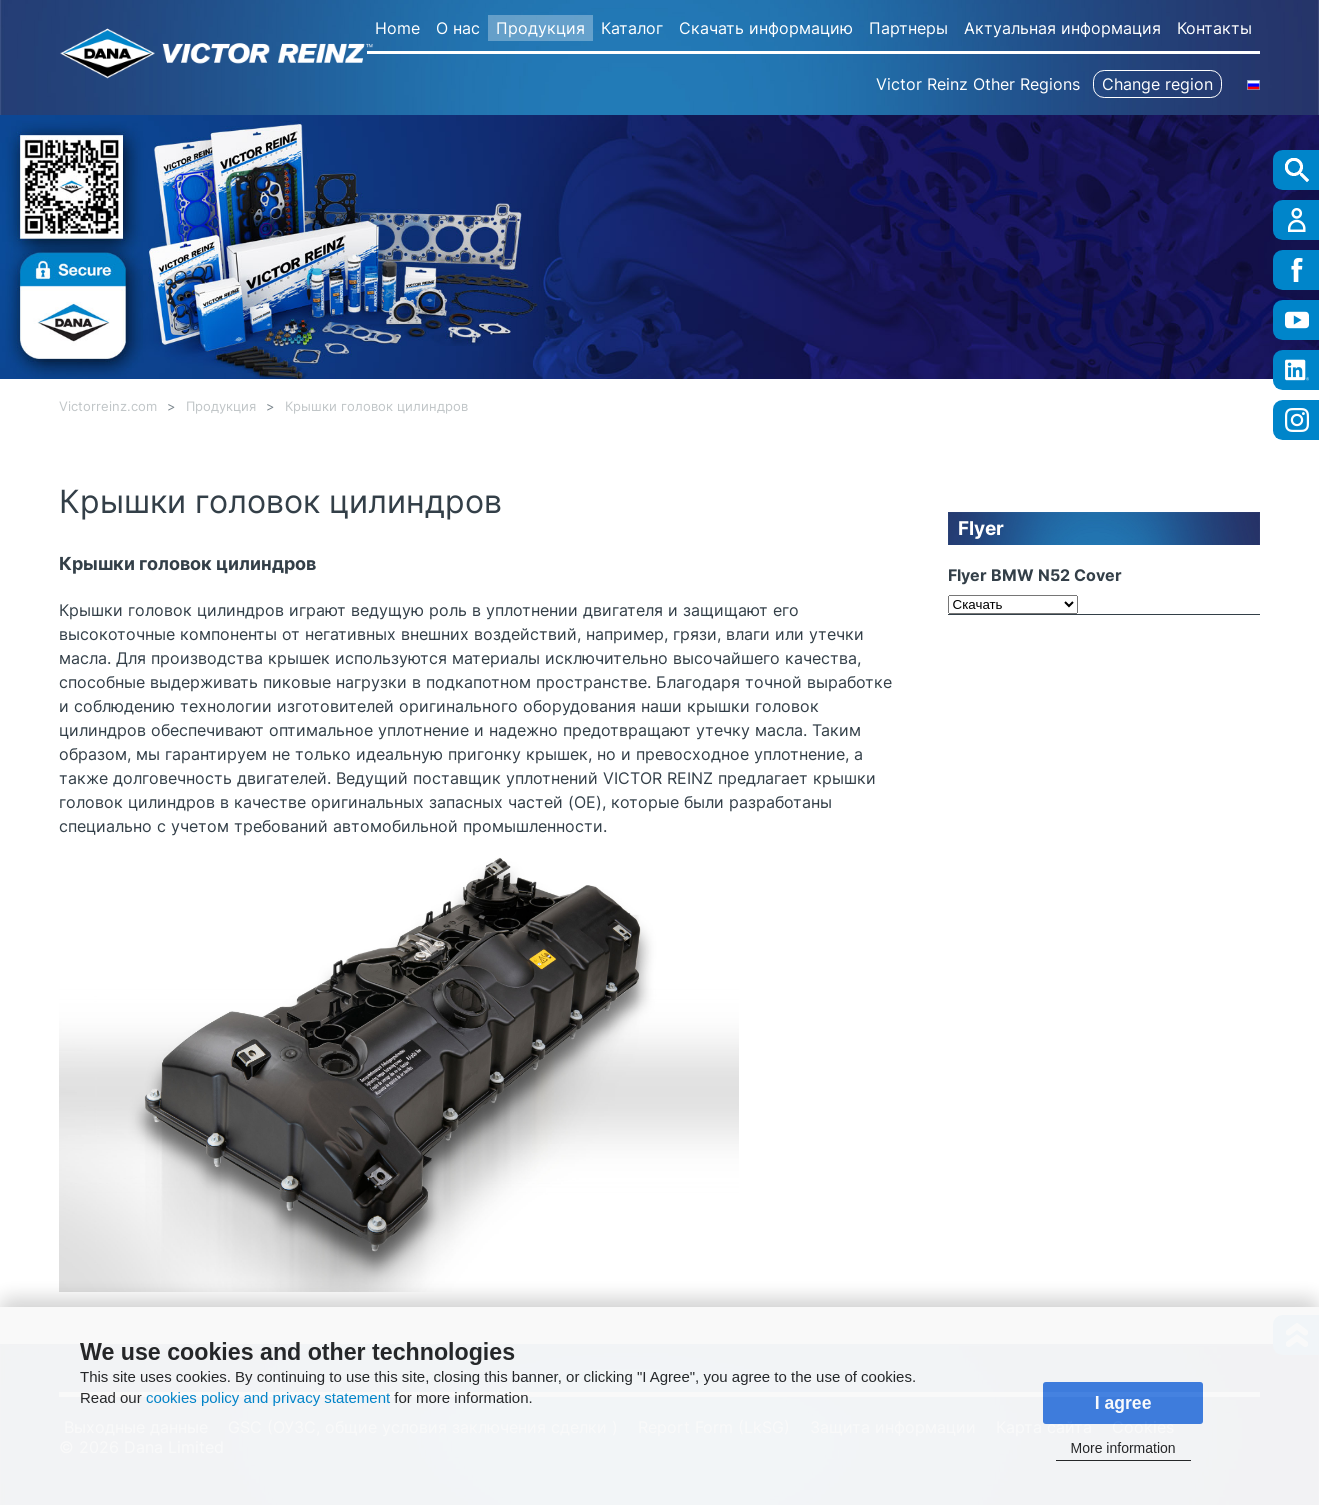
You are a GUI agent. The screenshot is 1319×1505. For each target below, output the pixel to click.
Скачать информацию (766, 28)
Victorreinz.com (108, 406)
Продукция (540, 28)
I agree (1123, 1403)
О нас (458, 28)
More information (1123, 1448)
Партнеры (908, 28)
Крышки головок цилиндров (376, 406)
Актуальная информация (1062, 28)
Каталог (632, 28)
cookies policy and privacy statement (268, 1397)
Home (397, 28)
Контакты (1214, 28)
